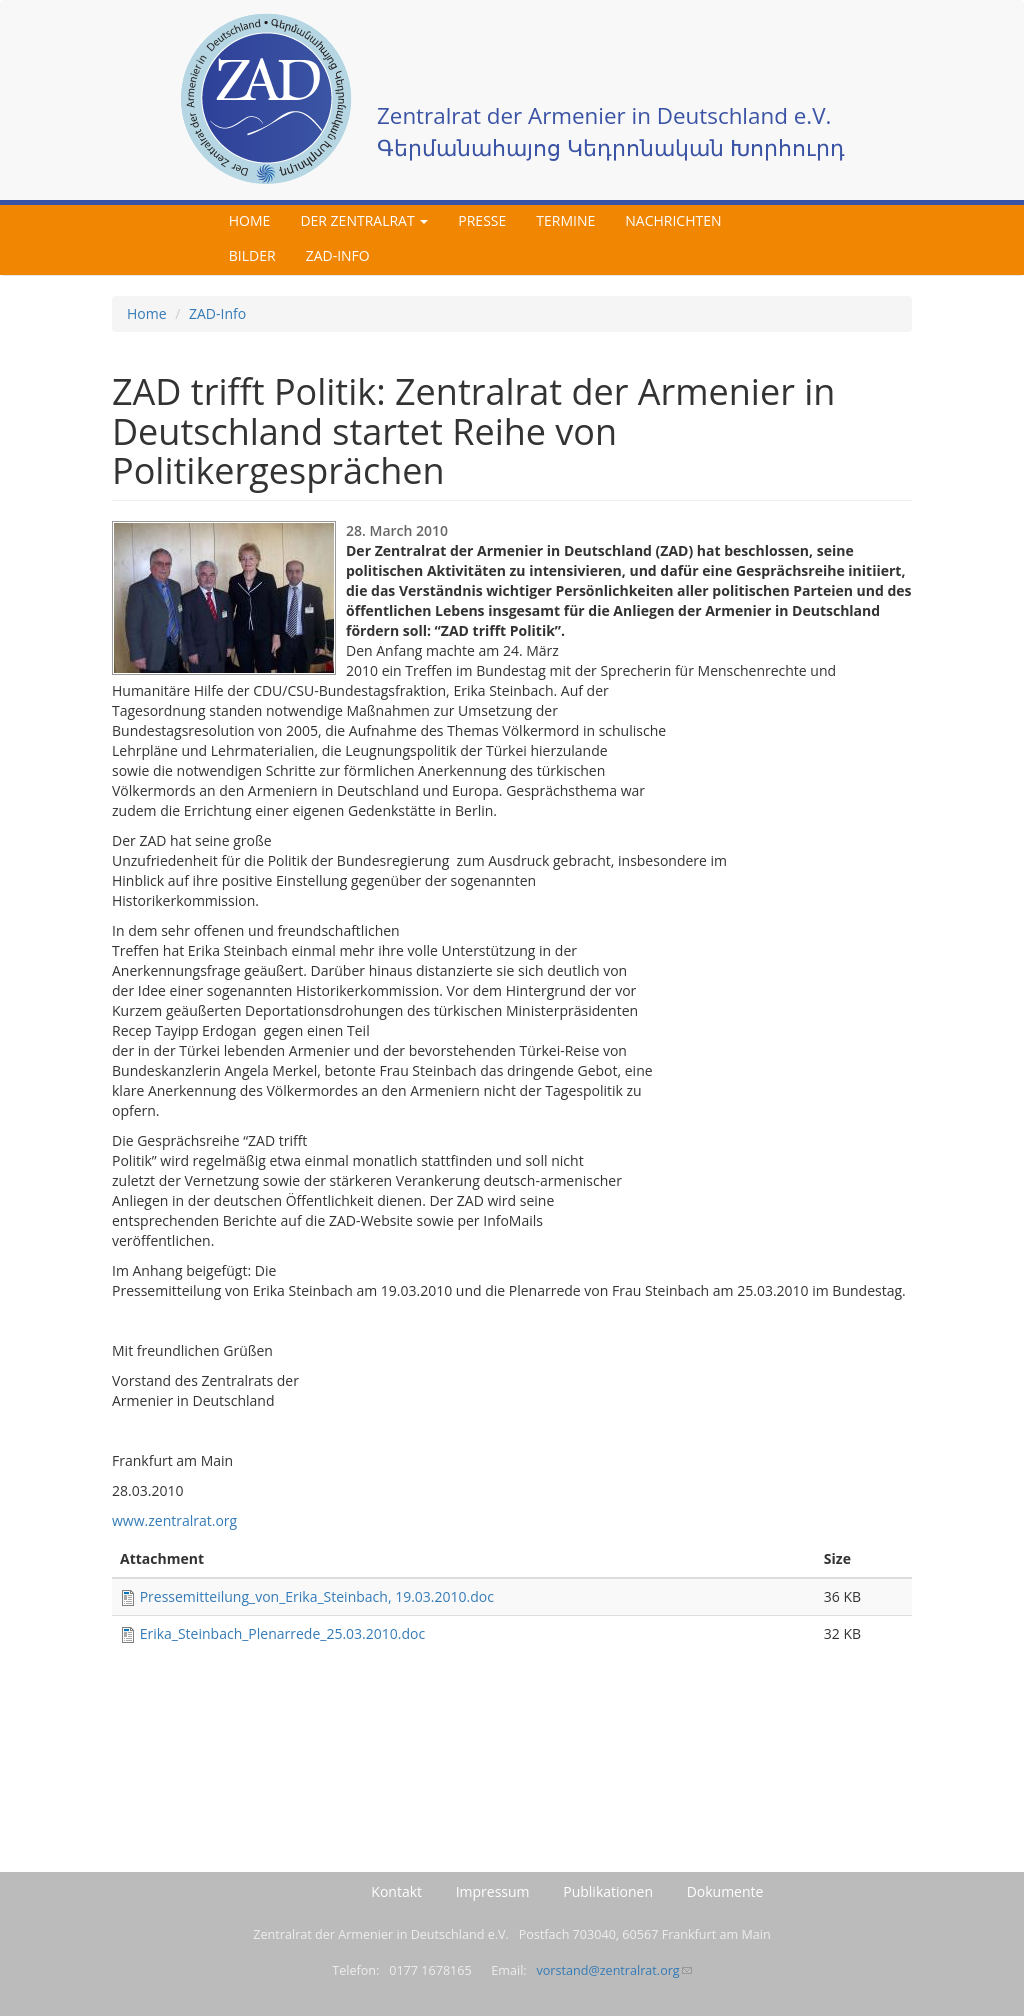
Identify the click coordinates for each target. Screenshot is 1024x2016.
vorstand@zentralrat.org (613, 1970)
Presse (482, 220)
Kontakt (396, 1891)
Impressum (493, 1891)
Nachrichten (673, 220)
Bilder (252, 255)
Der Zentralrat (364, 220)
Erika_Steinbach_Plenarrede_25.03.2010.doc (283, 1633)
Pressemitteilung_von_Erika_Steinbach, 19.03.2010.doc (317, 1596)
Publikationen (608, 1891)
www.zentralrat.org (174, 1520)
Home (250, 220)
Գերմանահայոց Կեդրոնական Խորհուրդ (611, 147)
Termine (565, 220)
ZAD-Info (338, 255)
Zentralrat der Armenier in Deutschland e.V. (604, 115)
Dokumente (725, 1891)
